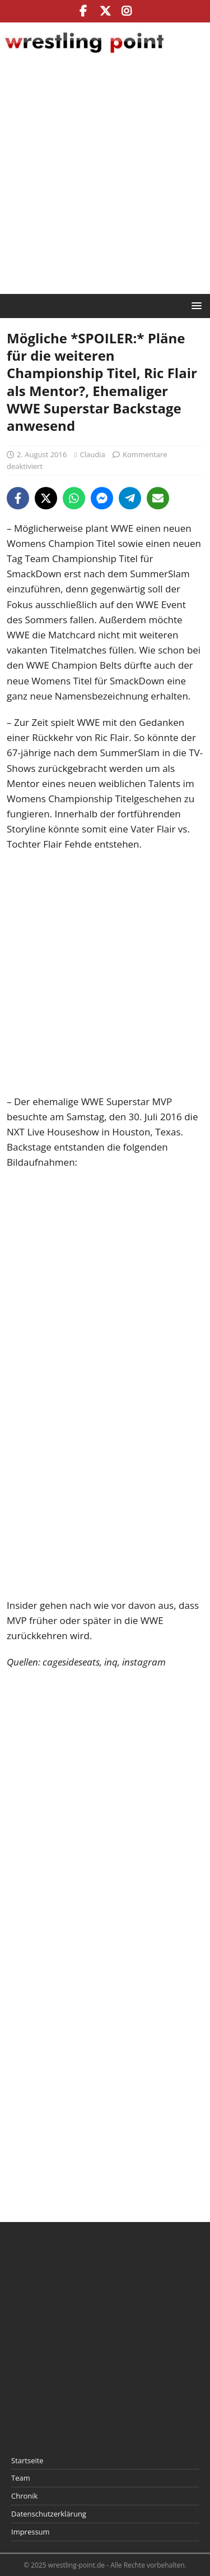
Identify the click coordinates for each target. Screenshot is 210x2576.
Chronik (24, 2496)
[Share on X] (46, 498)
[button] (194, 305)
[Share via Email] (158, 498)
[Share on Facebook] (18, 498)
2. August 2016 (42, 454)
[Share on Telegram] (130, 498)
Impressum (30, 2532)
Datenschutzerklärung (48, 2514)
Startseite (27, 2460)
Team (20, 2478)
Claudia (92, 454)
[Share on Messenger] (102, 498)
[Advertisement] (105, 177)
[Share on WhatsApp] (74, 498)
